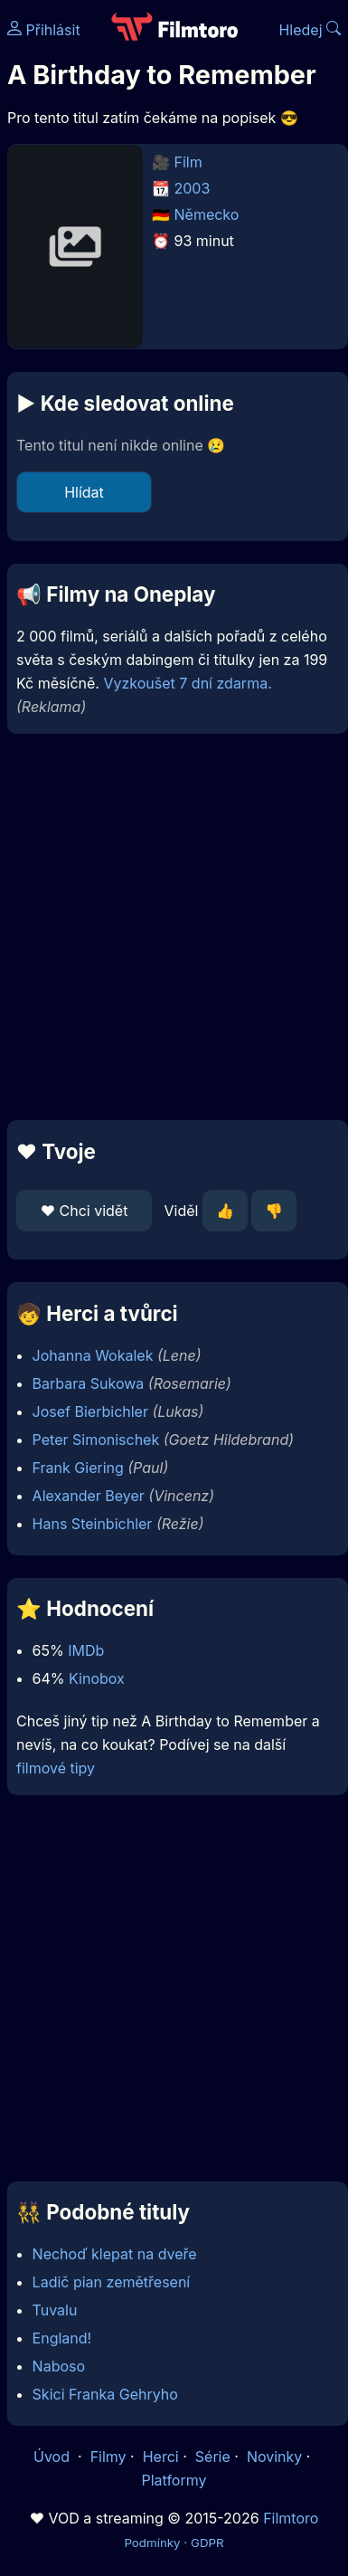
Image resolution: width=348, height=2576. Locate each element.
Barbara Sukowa (89, 1383)
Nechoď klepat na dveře (115, 2254)
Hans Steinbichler (93, 1524)
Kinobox (97, 1678)
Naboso (59, 2366)
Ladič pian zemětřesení (112, 2282)
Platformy (173, 2480)
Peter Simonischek (96, 1440)
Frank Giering (78, 1468)
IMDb (86, 1650)
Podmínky (152, 2542)
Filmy (108, 2457)
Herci (161, 2457)
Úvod (53, 2457)
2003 (192, 188)
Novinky (274, 2457)
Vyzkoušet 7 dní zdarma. (187, 683)
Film (188, 162)
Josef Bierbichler (90, 1411)
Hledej (309, 30)
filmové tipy (55, 1768)
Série (212, 2457)
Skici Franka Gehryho (105, 2394)
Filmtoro (290, 2518)
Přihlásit (43, 30)
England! (62, 2338)
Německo (207, 214)
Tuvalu (55, 2310)
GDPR (207, 2542)
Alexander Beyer (89, 1496)
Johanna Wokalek (93, 1355)
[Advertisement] (169, 927)
